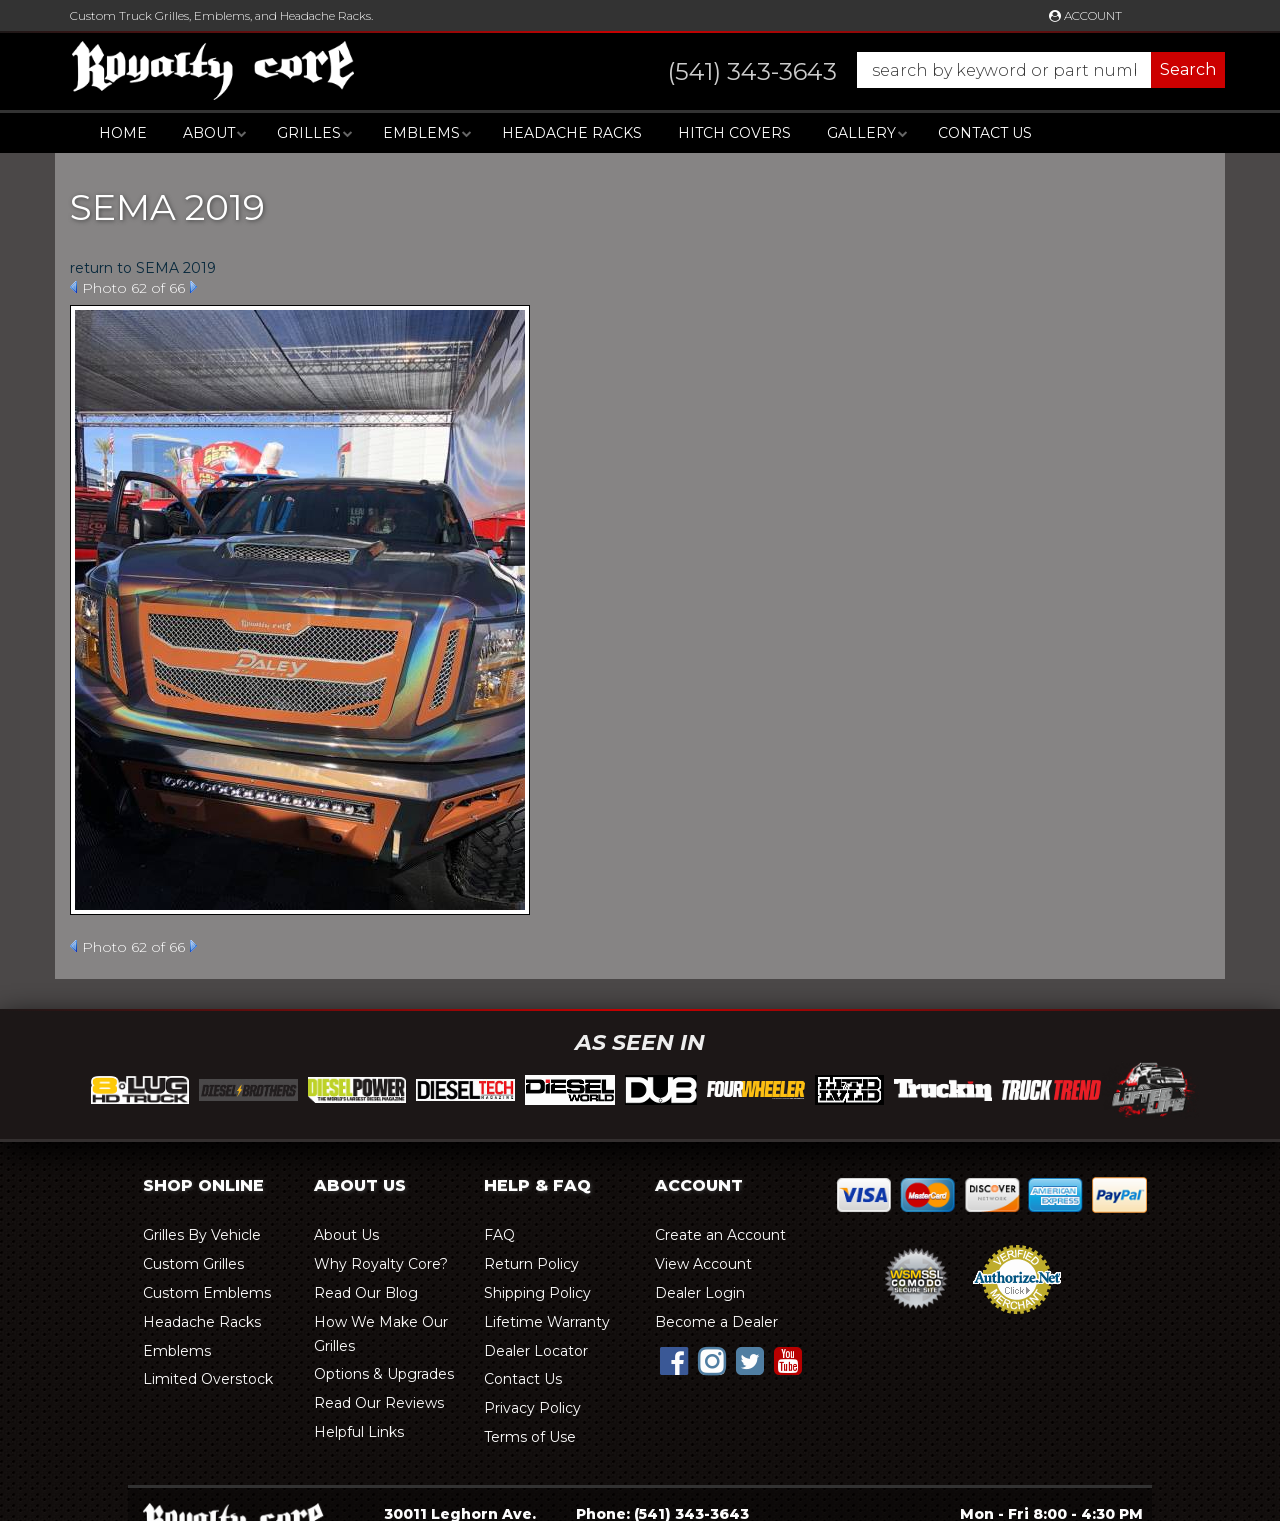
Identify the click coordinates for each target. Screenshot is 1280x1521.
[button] (926, 70)
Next (193, 287)
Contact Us (985, 133)
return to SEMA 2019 (143, 268)
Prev (73, 287)
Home (123, 133)
